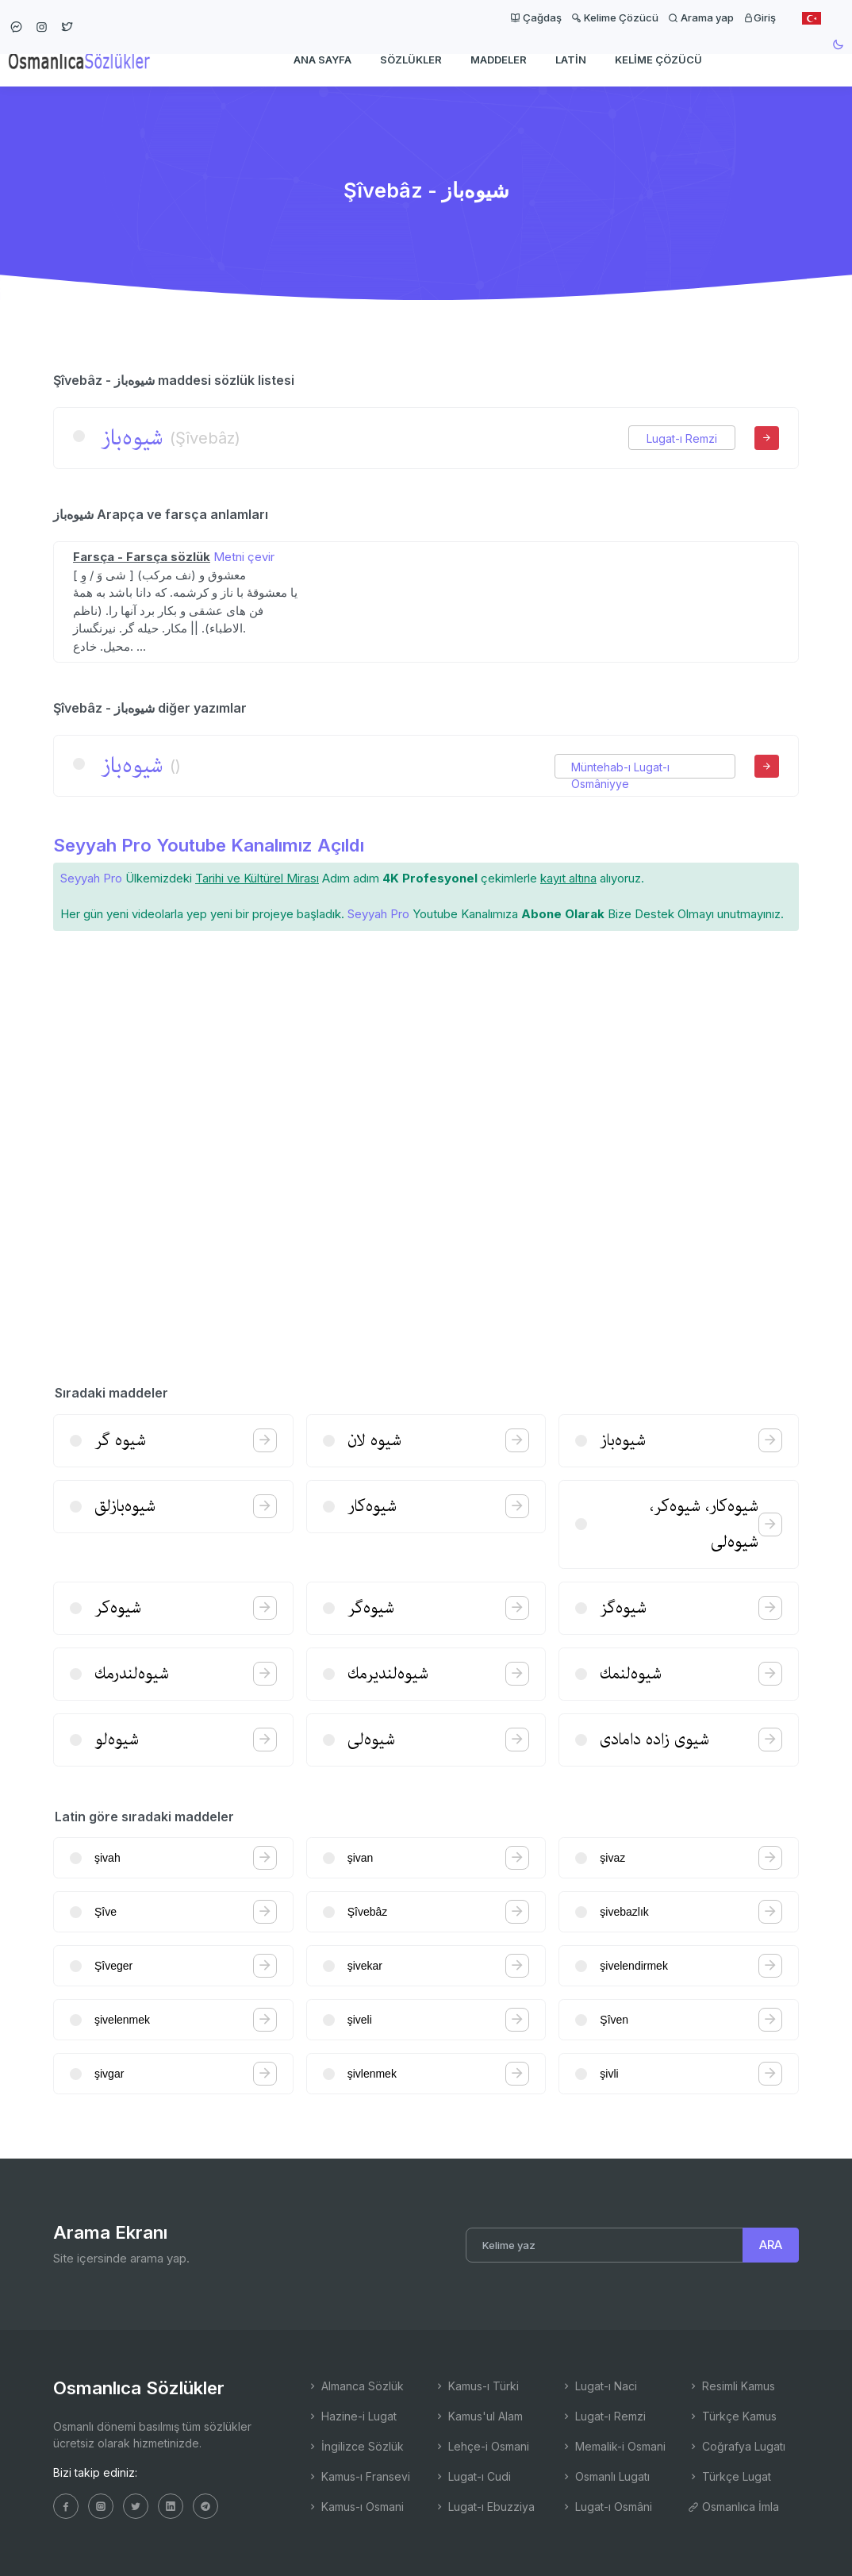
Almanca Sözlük (355, 2386)
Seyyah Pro (91, 878)
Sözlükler (411, 60)
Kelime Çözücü (614, 17)
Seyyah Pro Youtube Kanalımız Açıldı (208, 844)
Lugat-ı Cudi (472, 2476)
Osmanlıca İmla (733, 2506)
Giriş (759, 17)
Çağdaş (536, 17)
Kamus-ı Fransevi (358, 2476)
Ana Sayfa (322, 60)
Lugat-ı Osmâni (606, 2506)
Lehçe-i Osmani (481, 2446)
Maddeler (498, 60)
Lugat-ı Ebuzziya (484, 2506)
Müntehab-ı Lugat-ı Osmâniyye (620, 767)
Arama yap (701, 17)
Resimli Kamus (731, 2386)
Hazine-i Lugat (352, 2416)
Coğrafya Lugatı (736, 2446)
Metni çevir (243, 556)
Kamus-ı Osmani (355, 2506)
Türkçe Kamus (732, 2416)
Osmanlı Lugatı (605, 2476)
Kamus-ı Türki (476, 2386)
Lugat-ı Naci (599, 2386)
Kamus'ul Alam (478, 2416)
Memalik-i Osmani (613, 2446)
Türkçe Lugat (729, 2476)
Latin (570, 60)
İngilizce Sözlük (355, 2446)
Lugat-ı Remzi (682, 438)
